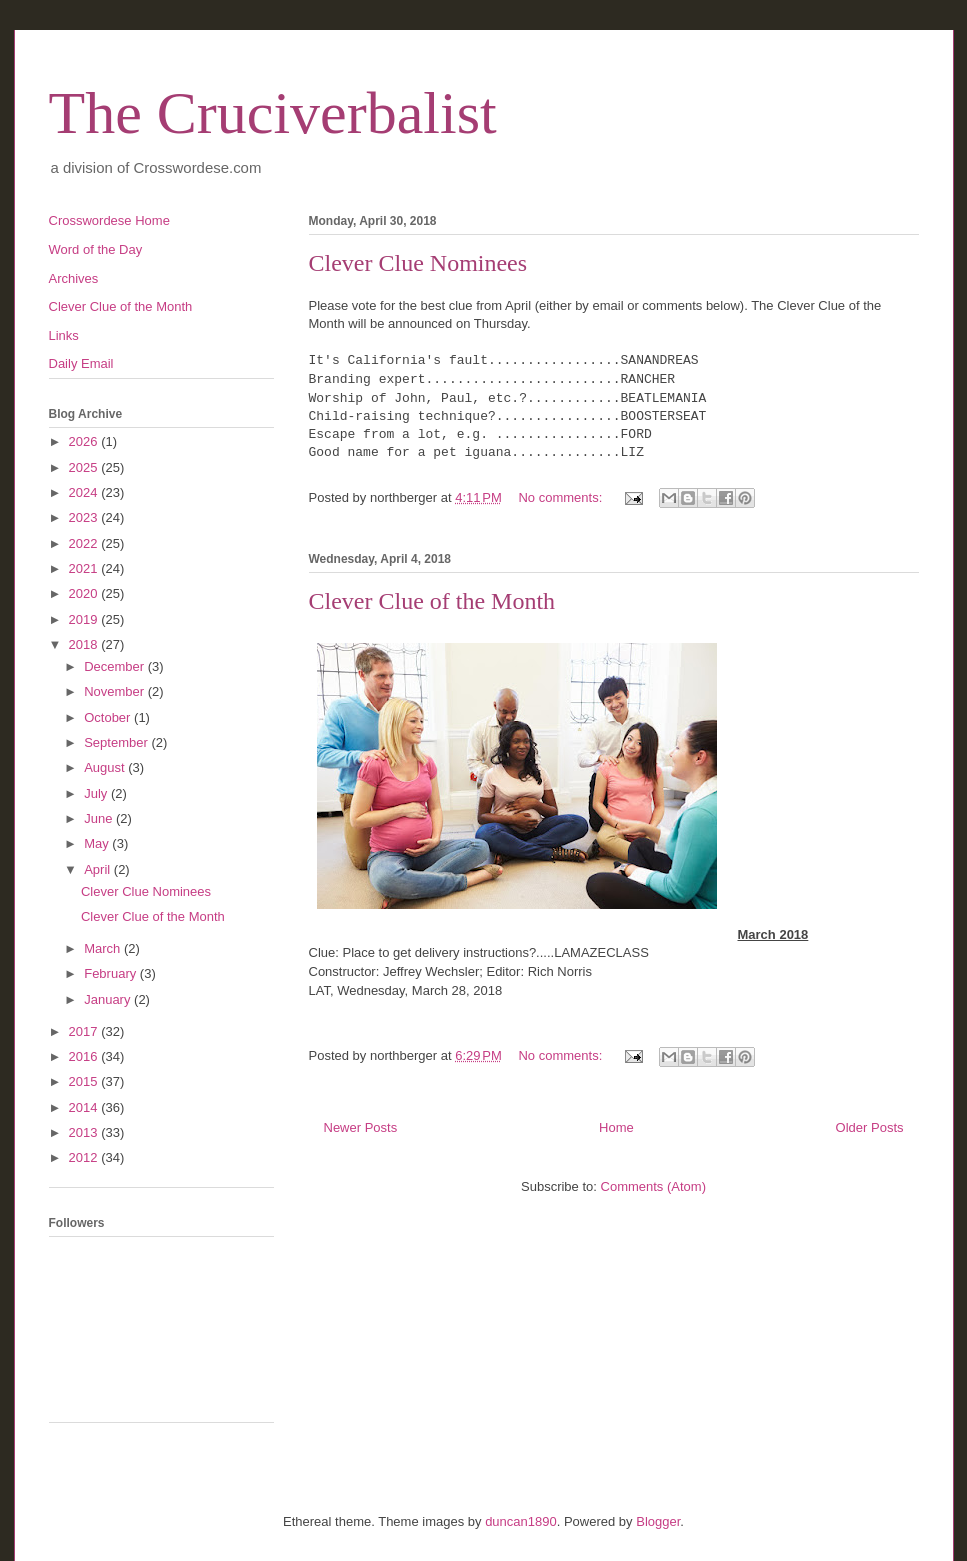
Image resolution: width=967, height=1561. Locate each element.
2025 (85, 467)
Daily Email (81, 363)
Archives (74, 278)
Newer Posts (361, 1127)
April (99, 869)
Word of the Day (96, 249)
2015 (85, 1081)
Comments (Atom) (653, 1186)
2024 (85, 492)
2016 (85, 1056)
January (109, 999)
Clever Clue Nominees (418, 263)
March (104, 948)
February (112, 973)
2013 (85, 1132)
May (98, 843)
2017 (85, 1031)
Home (616, 1127)
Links (64, 335)
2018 (85, 644)
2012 (85, 1157)
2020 (85, 593)
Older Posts (870, 1127)
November (116, 691)
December (116, 666)
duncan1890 (521, 1521)
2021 (85, 568)
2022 (85, 543)
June (100, 818)
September (117, 742)
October (109, 717)
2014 (85, 1107)
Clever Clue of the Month (432, 601)
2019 (85, 619)
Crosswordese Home (109, 220)
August (106, 767)
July (97, 793)
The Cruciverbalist (273, 113)
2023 (85, 517)
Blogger (658, 1521)
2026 (85, 441)
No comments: (561, 497)
